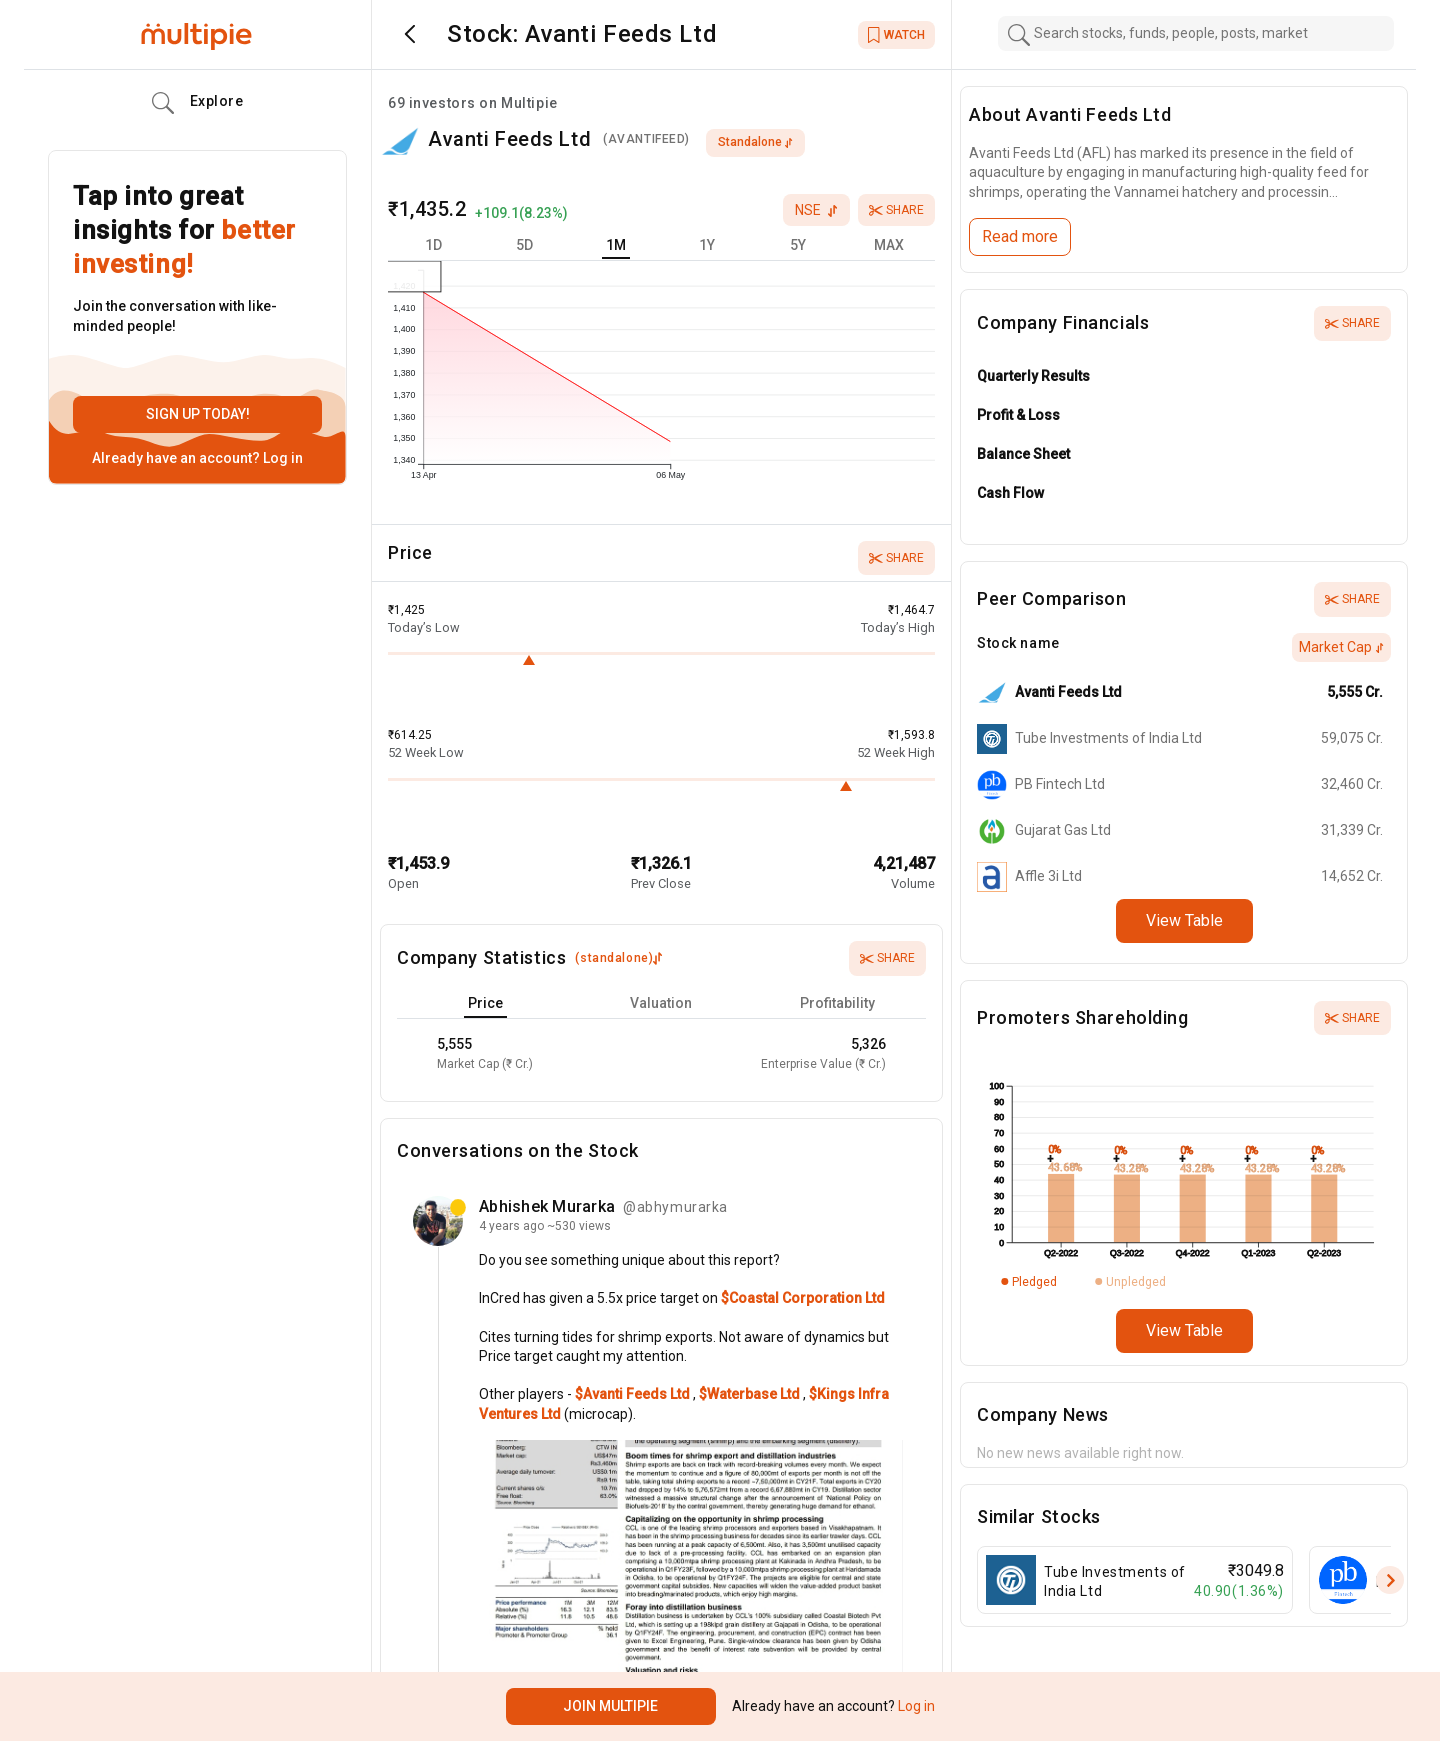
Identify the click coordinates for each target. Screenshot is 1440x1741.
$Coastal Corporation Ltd (803, 1298)
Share (896, 210)
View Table (1184, 920)
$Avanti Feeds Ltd (634, 1394)
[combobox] (1196, 33)
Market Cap (1341, 647)
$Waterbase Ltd (751, 1394)
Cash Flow (1010, 493)
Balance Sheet (1023, 454)
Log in (281, 458)
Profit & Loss (1018, 415)
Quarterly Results (1033, 376)
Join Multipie (610, 1706)
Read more (1020, 236)
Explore (198, 103)
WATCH (896, 35)
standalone (755, 142)
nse (816, 210)
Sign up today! (198, 414)
